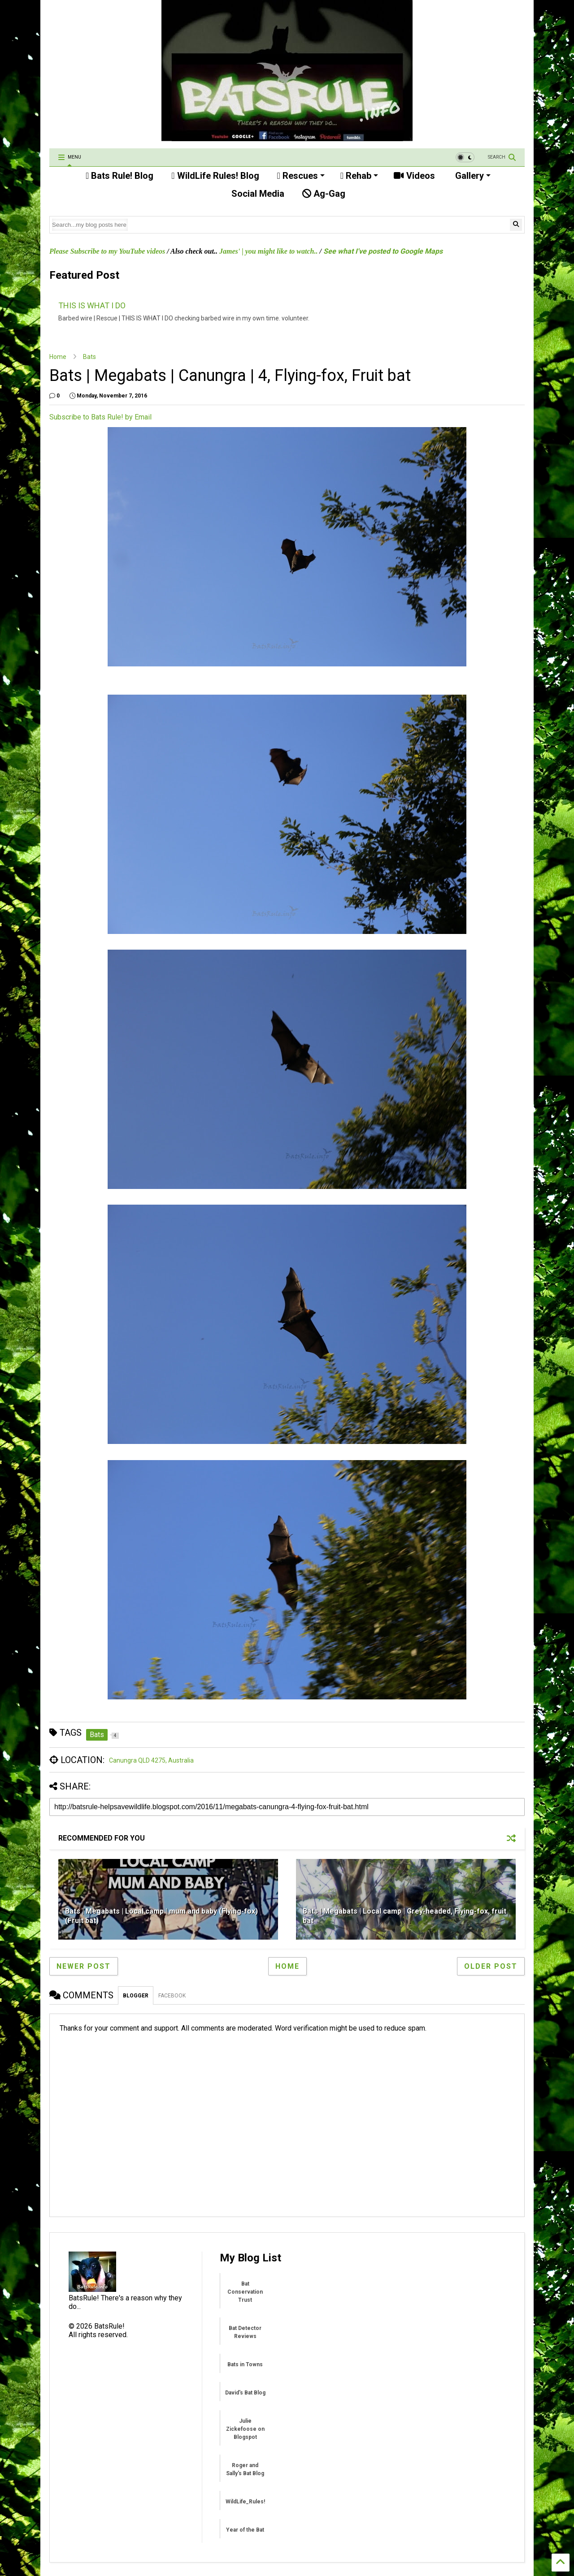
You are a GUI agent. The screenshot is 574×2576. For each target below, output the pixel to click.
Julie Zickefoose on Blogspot (245, 2429)
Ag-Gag (323, 193)
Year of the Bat (245, 2530)
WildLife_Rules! (245, 2501)
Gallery (472, 175)
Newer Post (84, 1966)
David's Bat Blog (245, 2393)
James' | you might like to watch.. (268, 251)
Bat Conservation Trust (245, 2292)
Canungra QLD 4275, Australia (151, 1760)
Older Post (490, 1966)
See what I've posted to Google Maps (383, 251)
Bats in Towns (245, 2364)
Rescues (301, 175)
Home (57, 356)
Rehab (359, 175)
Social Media (256, 193)
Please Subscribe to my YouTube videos (107, 251)
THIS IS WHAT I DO (92, 305)
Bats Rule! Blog (119, 175)
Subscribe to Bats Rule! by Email (100, 417)
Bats (89, 356)
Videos (414, 175)
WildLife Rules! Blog (215, 175)
